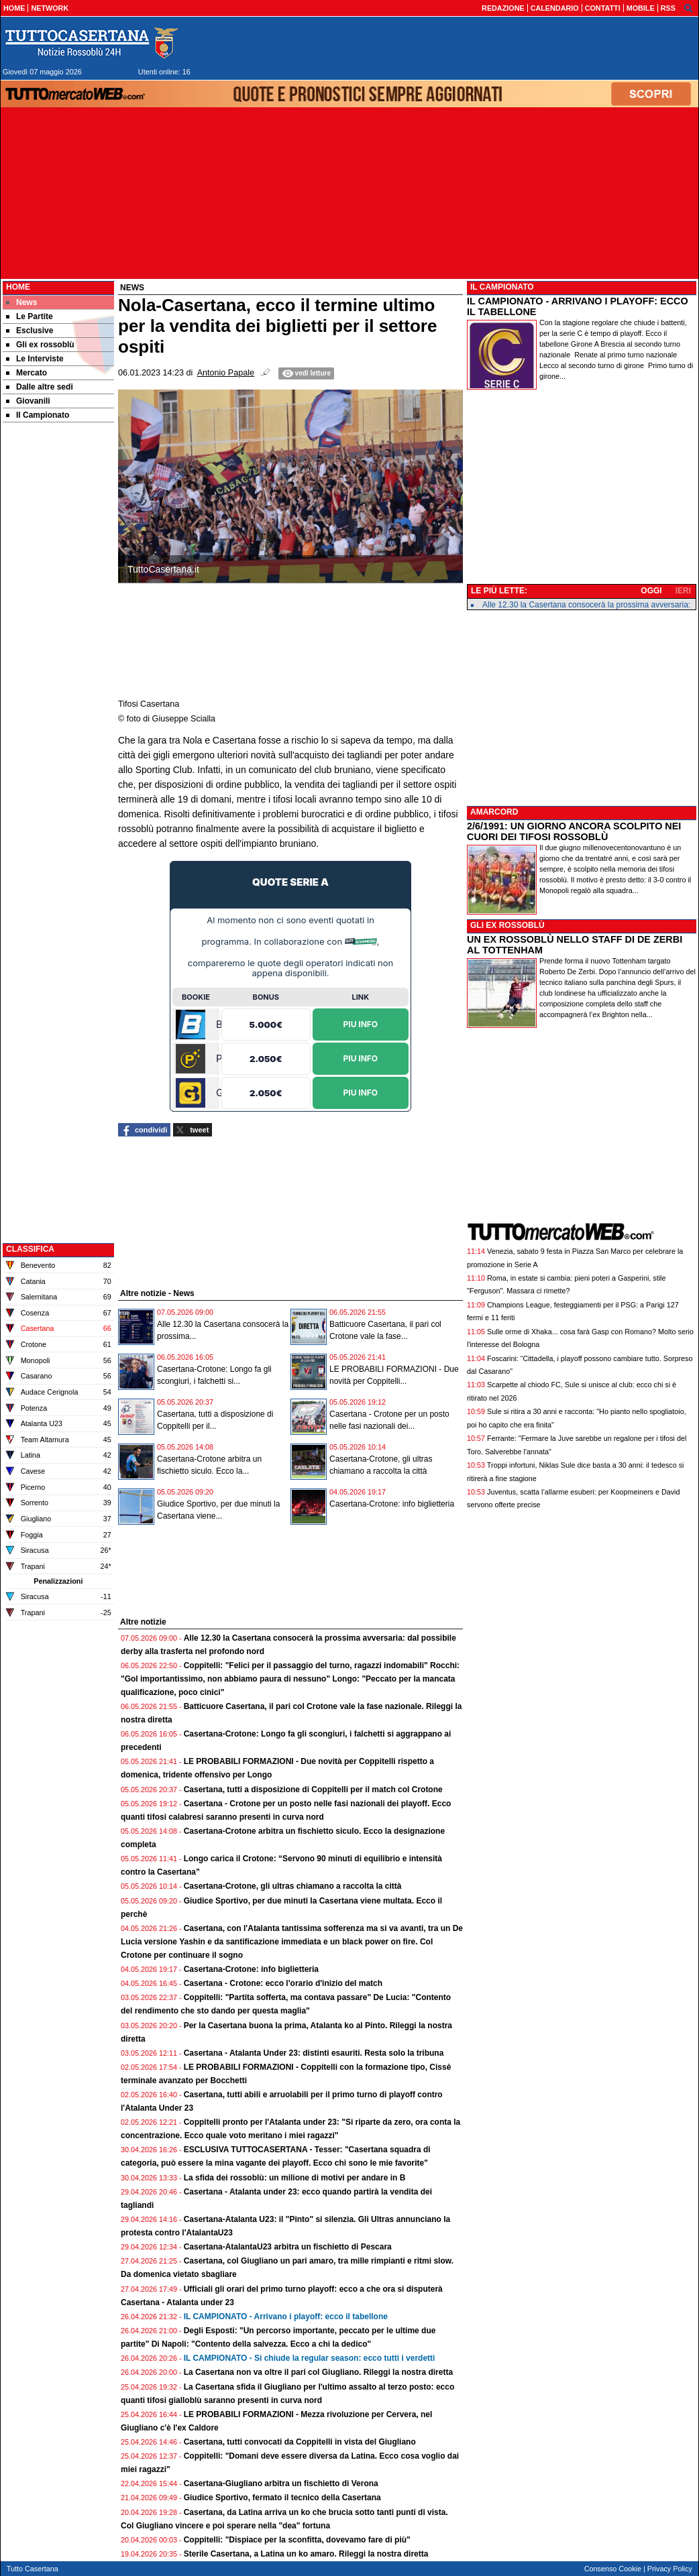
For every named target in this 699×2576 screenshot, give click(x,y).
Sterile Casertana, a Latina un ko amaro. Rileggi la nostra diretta (306, 2554)
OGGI (651, 590)
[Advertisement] (58, 635)
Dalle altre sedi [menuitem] (39, 387)
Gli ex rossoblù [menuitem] (40, 344)
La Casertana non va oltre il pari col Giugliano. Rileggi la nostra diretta (318, 2372)
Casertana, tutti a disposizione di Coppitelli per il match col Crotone (313, 1789)
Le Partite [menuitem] (29, 316)
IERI (683, 590)
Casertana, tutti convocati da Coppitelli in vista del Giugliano (300, 2442)
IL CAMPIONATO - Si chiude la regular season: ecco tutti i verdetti (309, 2358)
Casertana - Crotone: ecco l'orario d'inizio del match (283, 1983)
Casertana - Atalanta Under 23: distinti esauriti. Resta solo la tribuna (314, 2053)
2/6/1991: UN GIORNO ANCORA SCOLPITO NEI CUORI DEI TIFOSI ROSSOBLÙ (574, 831)
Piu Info (360, 1023)
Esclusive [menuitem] (29, 330)
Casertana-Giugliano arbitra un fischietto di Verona (281, 2483)
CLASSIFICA (30, 1249)
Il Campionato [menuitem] (37, 415)
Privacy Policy (669, 2569)
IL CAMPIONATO (502, 287)
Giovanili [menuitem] (28, 401)
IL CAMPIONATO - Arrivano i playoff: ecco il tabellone (286, 2316)
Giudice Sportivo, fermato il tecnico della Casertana (282, 2497)
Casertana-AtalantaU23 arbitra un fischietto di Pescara (288, 2246)
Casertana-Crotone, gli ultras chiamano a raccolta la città (293, 1886)
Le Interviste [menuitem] (35, 358)
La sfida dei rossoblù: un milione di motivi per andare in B (295, 2177)
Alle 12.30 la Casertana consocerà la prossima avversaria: (586, 604)
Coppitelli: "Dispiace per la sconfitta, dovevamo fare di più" (297, 2539)
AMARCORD (494, 812)
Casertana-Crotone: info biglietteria (391, 1504)
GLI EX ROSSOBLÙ (507, 925)
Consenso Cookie (612, 2569)
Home (18, 287)
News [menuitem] (21, 302)
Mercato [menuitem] (26, 372)
